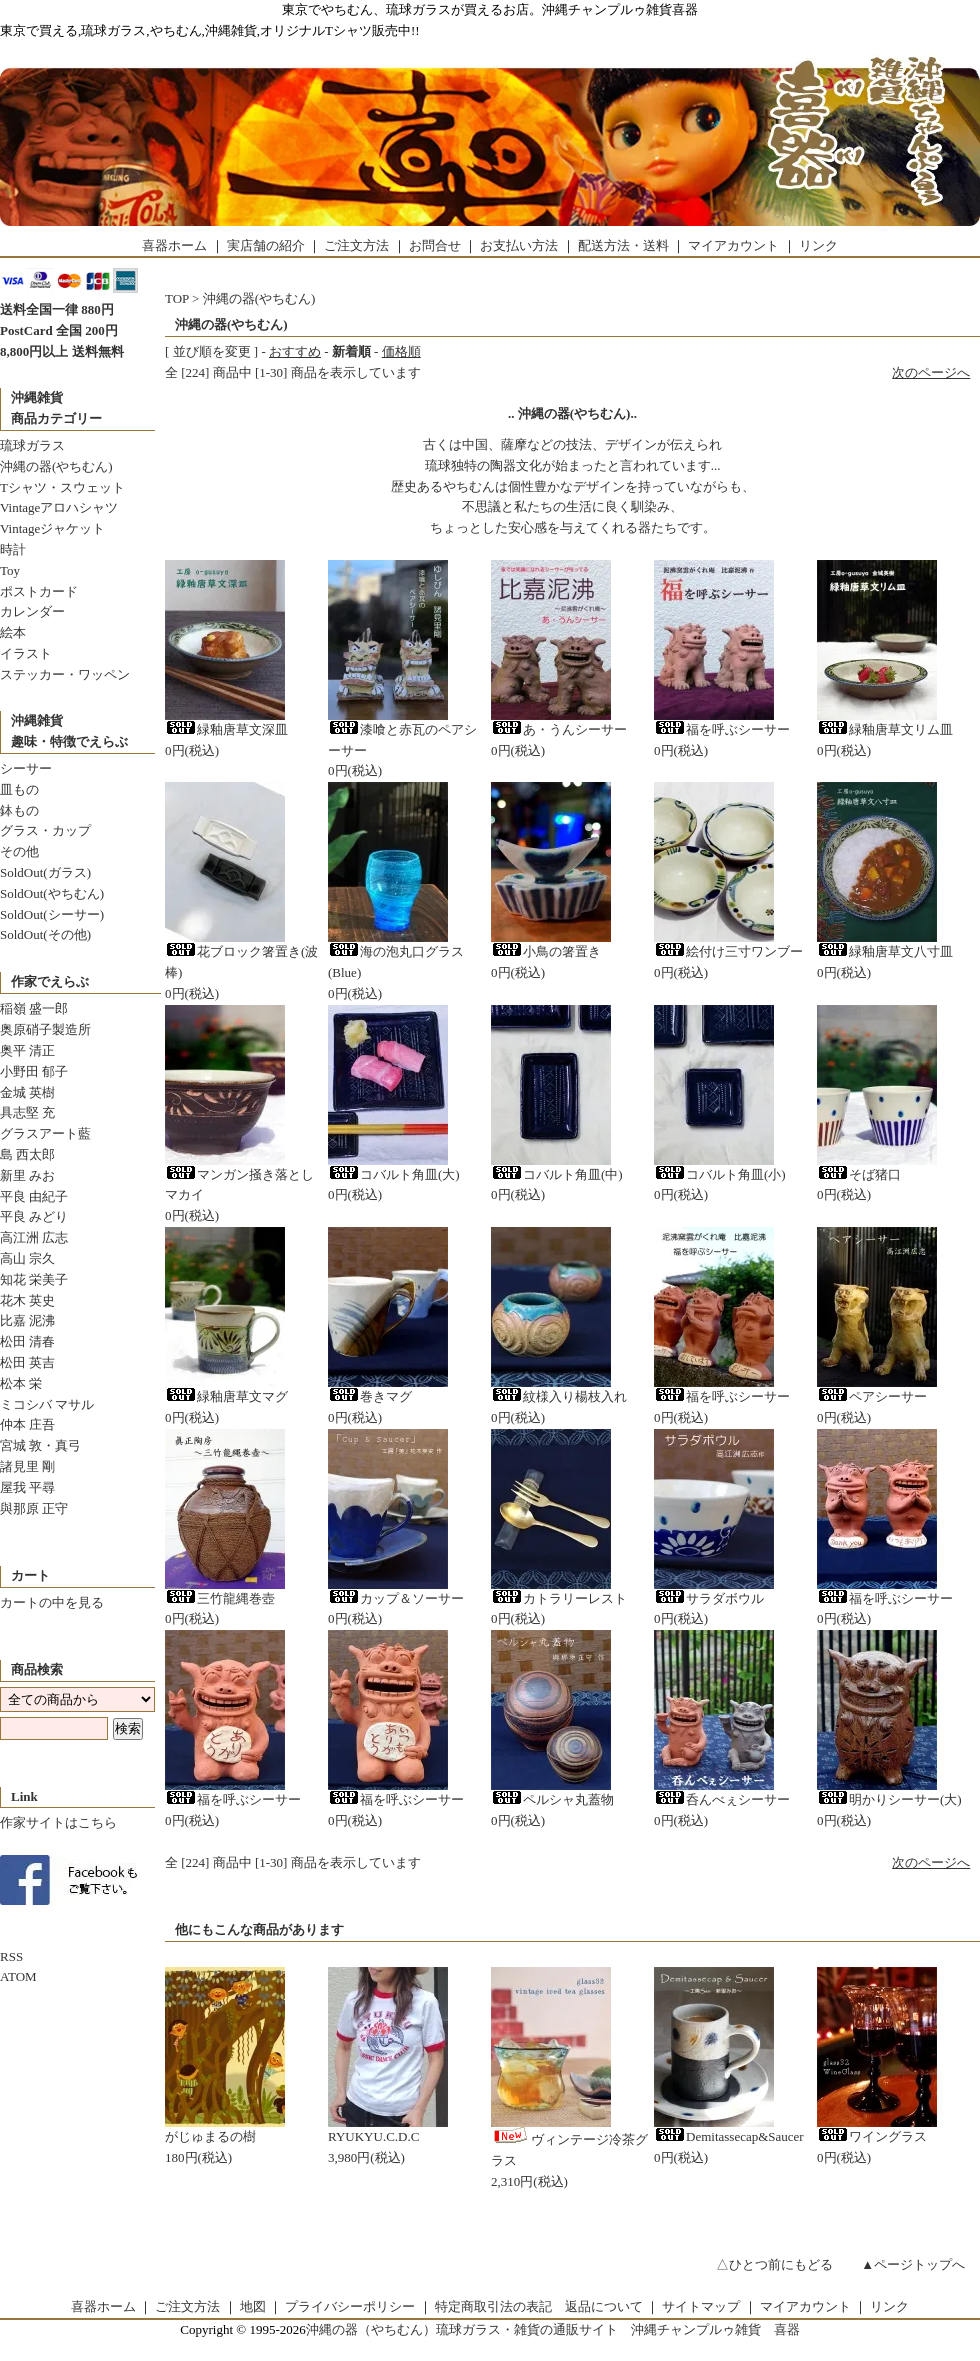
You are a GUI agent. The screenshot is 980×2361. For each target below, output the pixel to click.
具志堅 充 (27, 1112)
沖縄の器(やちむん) (56, 466)
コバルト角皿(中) (557, 1174)
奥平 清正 (27, 1050)
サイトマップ (701, 2306)
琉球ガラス (32, 445)
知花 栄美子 (34, 1279)
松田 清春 (27, 1341)
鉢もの (19, 810)
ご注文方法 (356, 245)
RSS (11, 1956)
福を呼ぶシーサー (722, 729)
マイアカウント (733, 245)
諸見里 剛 (27, 1466)
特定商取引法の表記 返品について (539, 2306)
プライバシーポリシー (350, 2306)
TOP (177, 298)
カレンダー (32, 611)
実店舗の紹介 (266, 245)
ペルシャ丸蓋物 (552, 1799)
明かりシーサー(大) (889, 1799)
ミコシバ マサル (47, 1404)
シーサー (26, 768)
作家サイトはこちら (58, 1822)
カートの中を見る (52, 1602)
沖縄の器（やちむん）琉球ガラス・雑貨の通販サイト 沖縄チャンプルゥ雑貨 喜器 (553, 2329)
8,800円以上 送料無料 (62, 351)
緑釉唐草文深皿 (226, 729)
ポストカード (39, 591)
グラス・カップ (45, 830)
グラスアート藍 (45, 1133)
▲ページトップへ (913, 2264)
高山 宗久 (27, 1258)
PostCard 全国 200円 (59, 330)
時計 (13, 549)
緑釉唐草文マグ (226, 1396)
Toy (10, 570)
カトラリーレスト (559, 1598)
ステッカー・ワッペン (65, 674)
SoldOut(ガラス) (45, 872)
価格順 (401, 351)
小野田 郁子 (34, 1071)
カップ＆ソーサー (396, 1598)
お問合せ (435, 245)
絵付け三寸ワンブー (728, 951)
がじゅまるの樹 (210, 2136)
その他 (19, 851)
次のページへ (931, 372)
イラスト (26, 653)
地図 (253, 2306)
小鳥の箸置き (546, 951)
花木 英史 (27, 1300)
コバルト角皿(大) (394, 1174)
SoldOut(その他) (45, 934)
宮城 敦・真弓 (40, 1445)
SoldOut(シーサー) (52, 914)
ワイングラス (872, 2136)
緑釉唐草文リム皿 (885, 729)
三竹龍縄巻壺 (220, 1598)
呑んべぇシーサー (722, 1799)
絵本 (13, 632)
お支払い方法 (519, 245)
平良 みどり (34, 1216)
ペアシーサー (872, 1396)
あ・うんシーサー (559, 729)
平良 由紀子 (34, 1196)
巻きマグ (370, 1396)
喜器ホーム (174, 245)
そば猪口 (859, 1174)
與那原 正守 (34, 1508)
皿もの (19, 789)
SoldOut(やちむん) (52, 893)
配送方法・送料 (623, 245)
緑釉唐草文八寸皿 (885, 951)
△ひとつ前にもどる (774, 2264)
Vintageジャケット (52, 528)
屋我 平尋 (27, 1487)
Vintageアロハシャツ (59, 507)
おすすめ (295, 351)
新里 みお (27, 1175)
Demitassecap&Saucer (729, 2136)
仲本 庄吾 (27, 1424)
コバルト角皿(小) (720, 1174)
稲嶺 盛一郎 (34, 1008)
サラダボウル (709, 1598)
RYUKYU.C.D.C (373, 2136)
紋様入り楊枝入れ (559, 1396)
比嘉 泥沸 (27, 1320)
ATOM (18, 1976)
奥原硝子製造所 (45, 1029)
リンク (818, 245)
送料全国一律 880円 (57, 309)
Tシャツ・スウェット (62, 487)
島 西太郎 (27, 1154)
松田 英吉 (27, 1362)
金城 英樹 (27, 1092)
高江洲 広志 (34, 1237)
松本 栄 (21, 1383)
